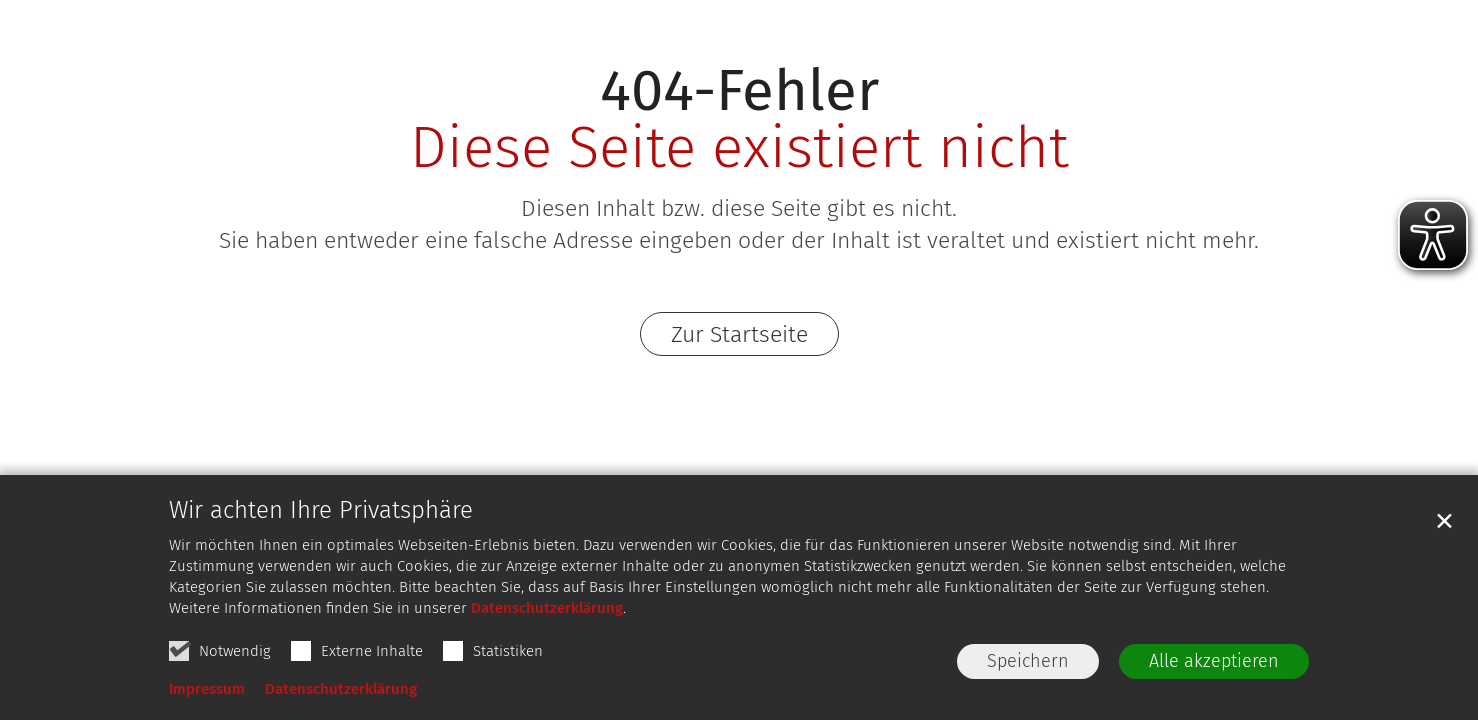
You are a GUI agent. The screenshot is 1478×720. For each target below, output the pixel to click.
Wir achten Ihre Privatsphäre (321, 510)
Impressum (207, 689)
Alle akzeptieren (1214, 661)
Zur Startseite (739, 334)
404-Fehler (739, 90)
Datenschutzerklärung (547, 608)
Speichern (1028, 661)
